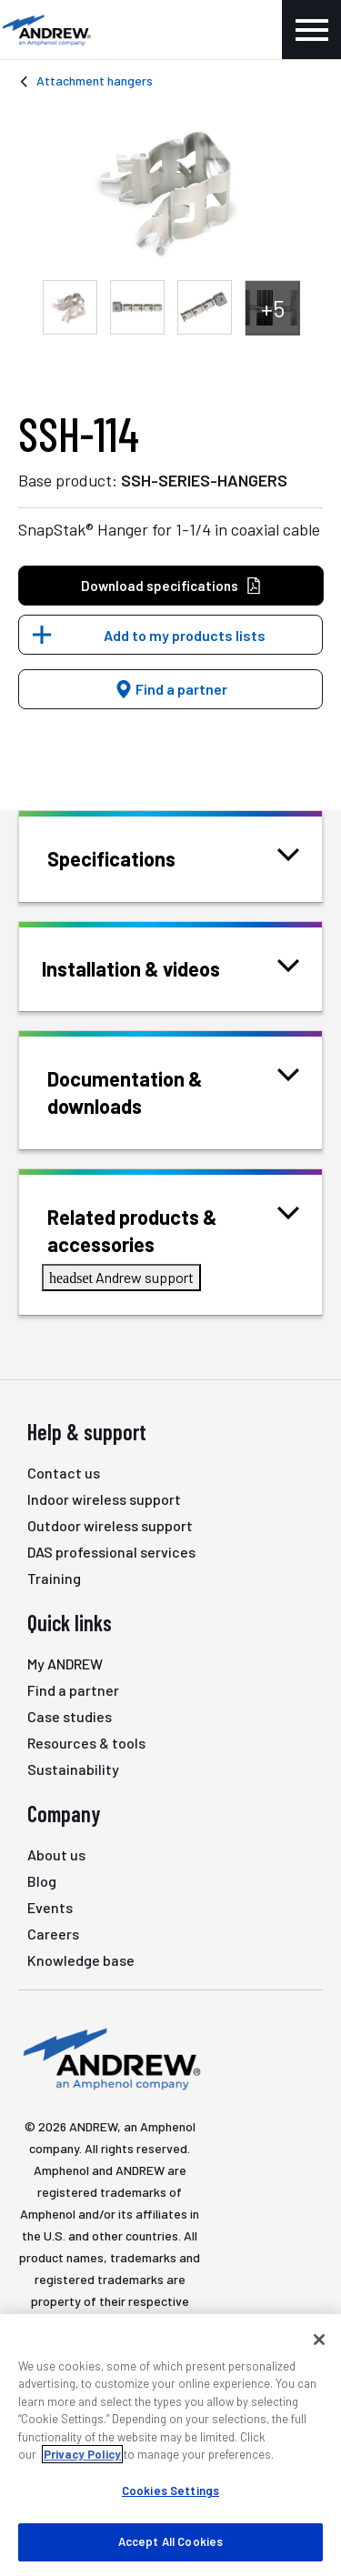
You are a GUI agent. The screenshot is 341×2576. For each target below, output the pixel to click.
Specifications (134, 857)
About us (56, 1854)
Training (54, 1578)
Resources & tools (86, 1742)
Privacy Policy (82, 2454)
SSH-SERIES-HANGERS (204, 480)
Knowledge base (81, 1960)
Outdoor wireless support (110, 1525)
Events (50, 1907)
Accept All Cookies (170, 2541)
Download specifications (171, 586)
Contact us (63, 1472)
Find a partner (171, 688)
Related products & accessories (173, 1229)
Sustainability (73, 1769)
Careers (53, 1933)
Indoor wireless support (104, 1499)
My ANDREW (65, 1663)
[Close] (319, 2340)
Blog (41, 1880)
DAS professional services (111, 1551)
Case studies (69, 1716)
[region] (170, 2445)
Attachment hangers (94, 80)
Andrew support (121, 1277)
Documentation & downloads (173, 1091)
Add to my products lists (185, 635)
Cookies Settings (170, 2490)
